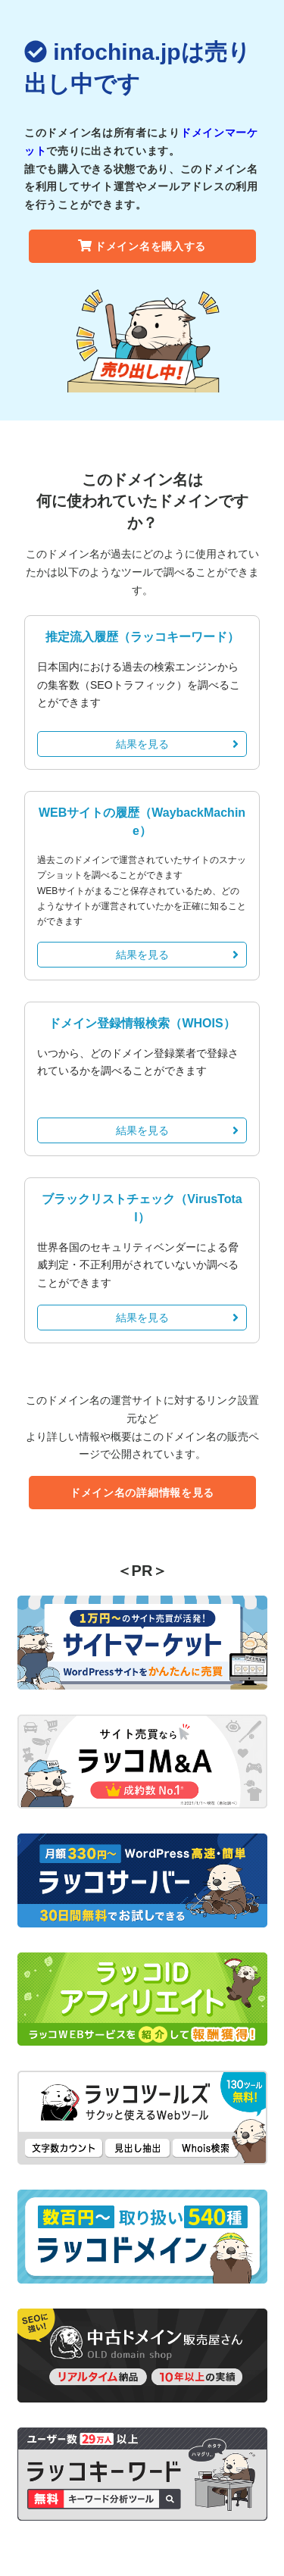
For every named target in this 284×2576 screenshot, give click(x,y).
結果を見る (177, 744)
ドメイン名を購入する (142, 246)
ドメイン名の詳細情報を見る (142, 1493)
